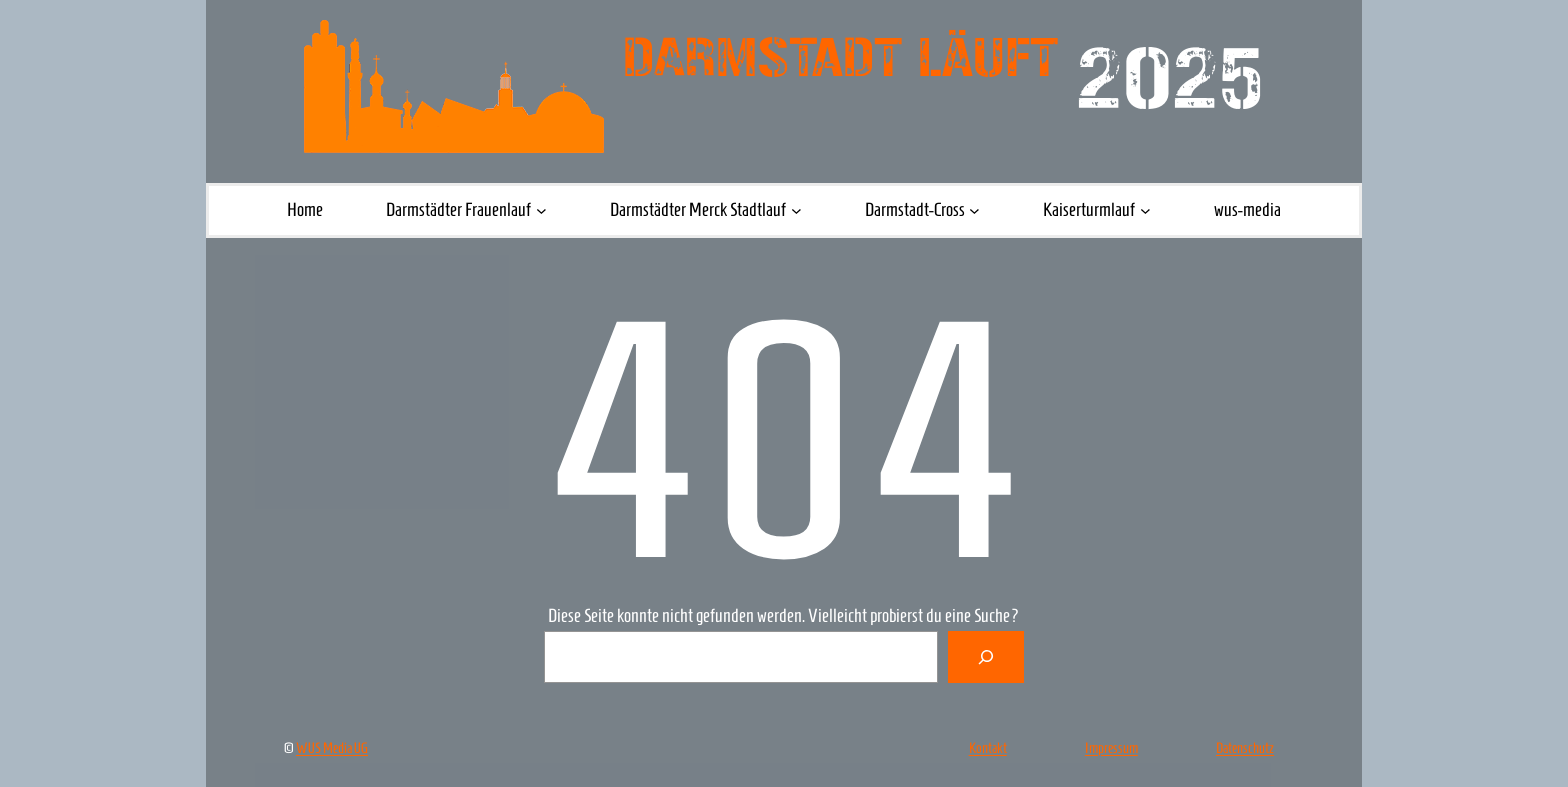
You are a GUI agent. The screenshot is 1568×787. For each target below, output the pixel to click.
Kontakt (988, 748)
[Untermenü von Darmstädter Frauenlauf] (541, 210)
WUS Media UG (332, 748)
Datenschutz (1245, 748)
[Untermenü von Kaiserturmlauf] (1145, 210)
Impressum (1111, 748)
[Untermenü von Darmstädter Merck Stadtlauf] (796, 210)
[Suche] (986, 657)
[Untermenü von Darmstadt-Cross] (974, 210)
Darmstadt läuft (840, 58)
